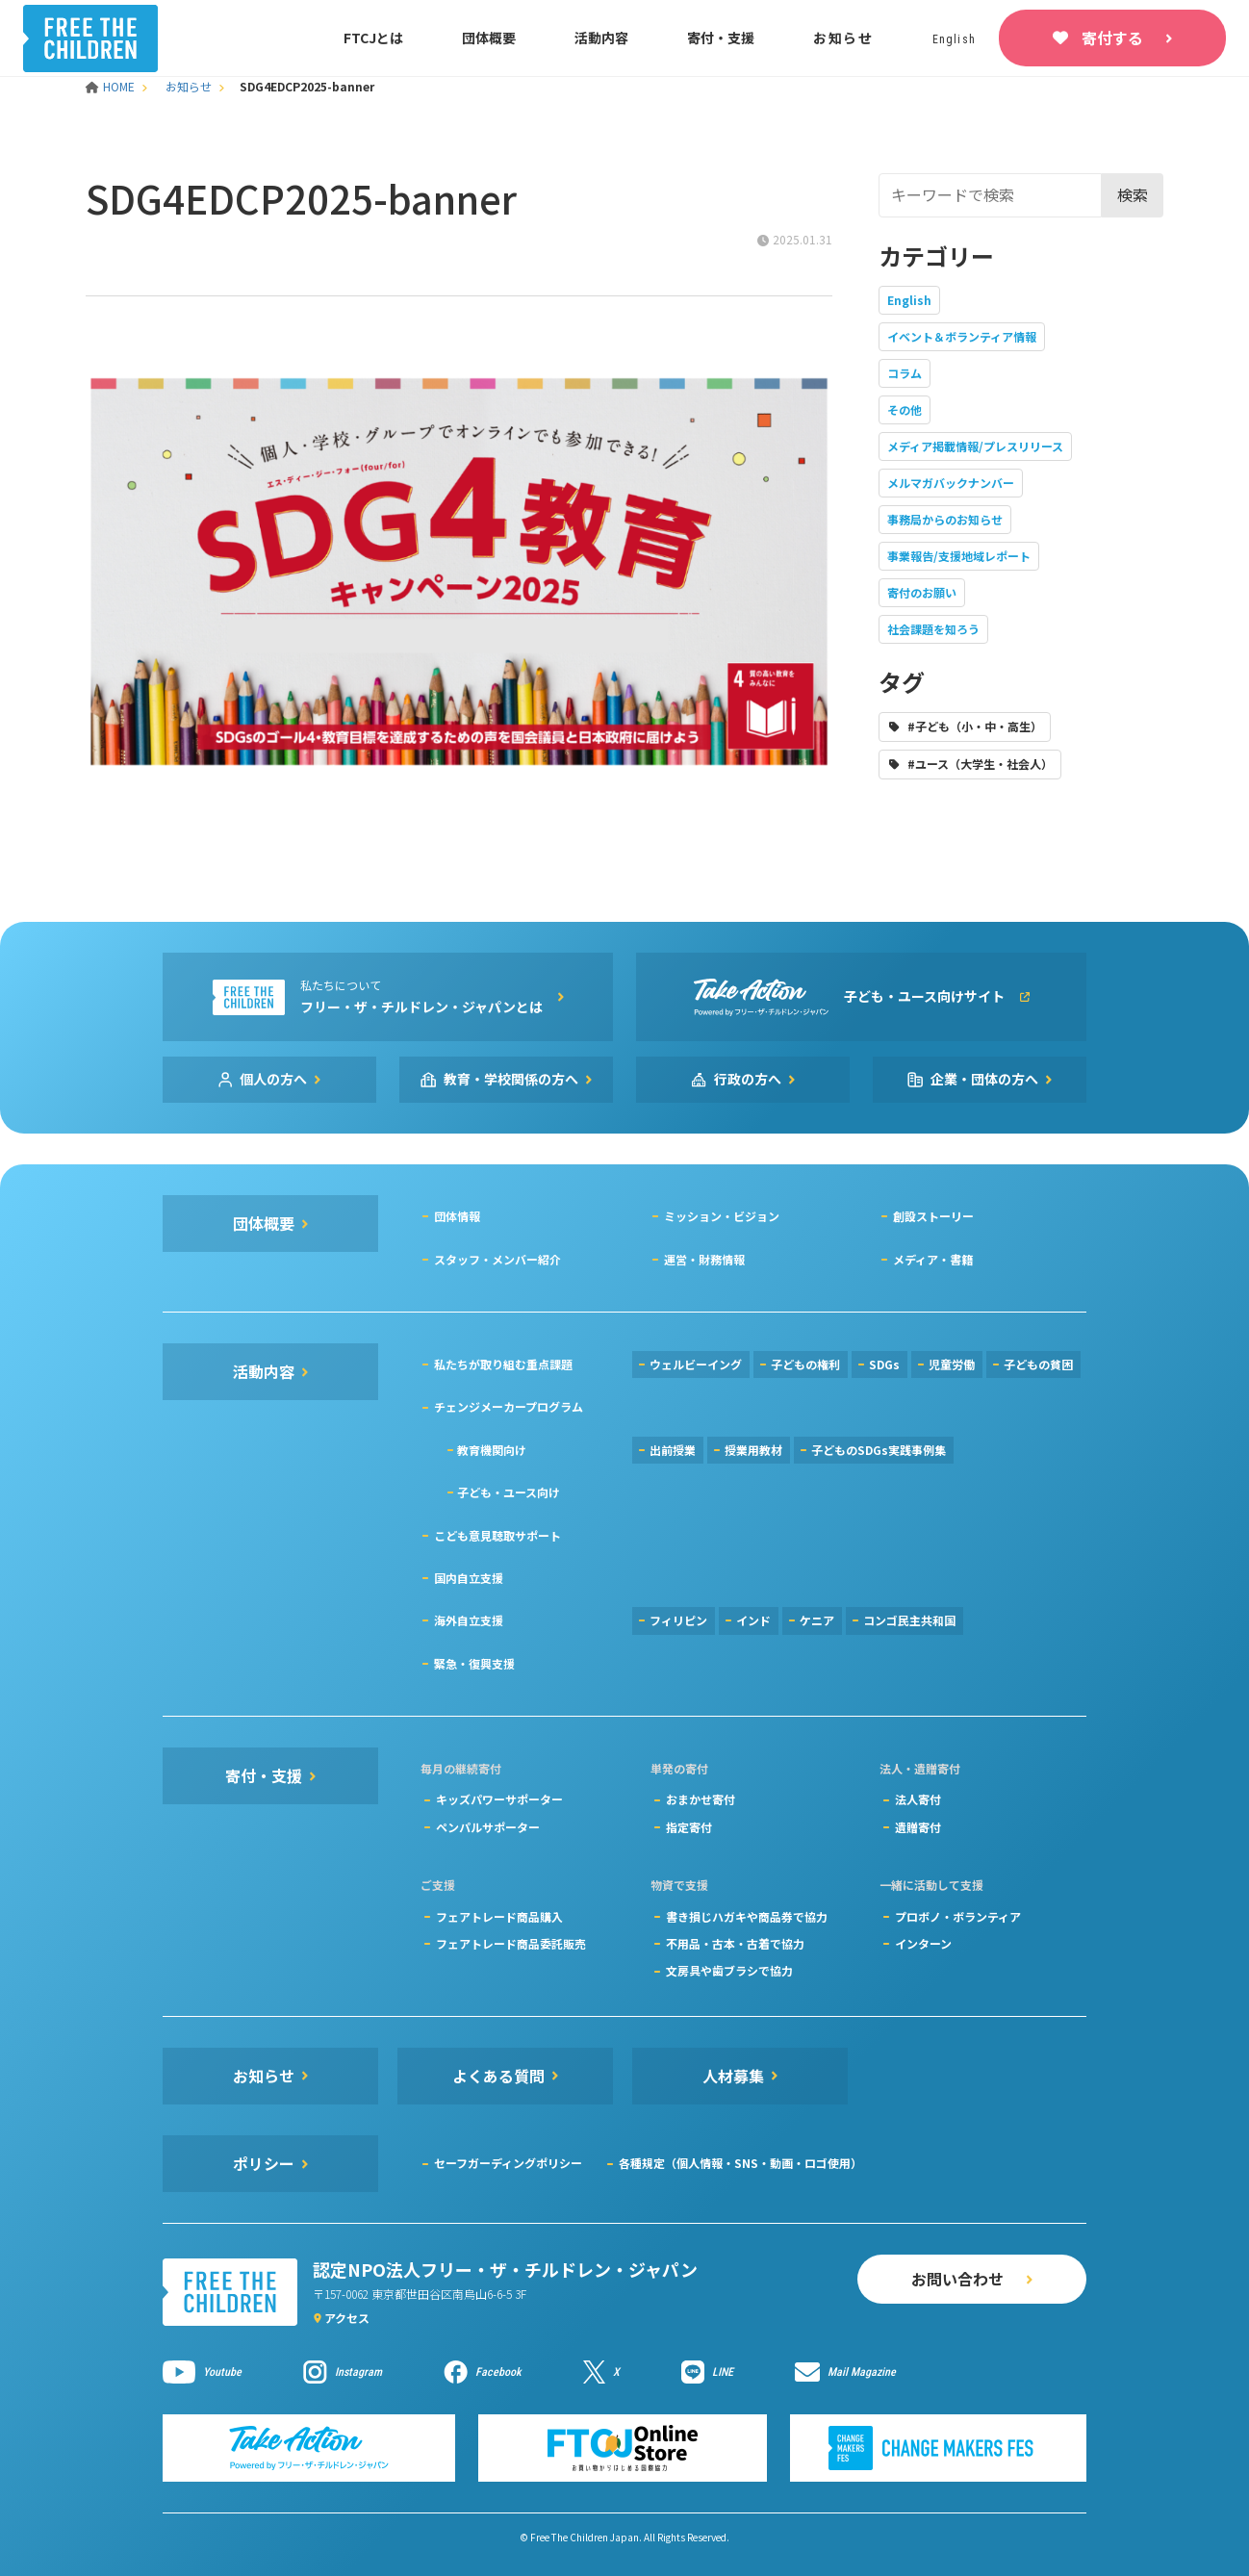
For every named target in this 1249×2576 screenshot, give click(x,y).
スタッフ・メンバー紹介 (497, 1259)
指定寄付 (689, 1827)
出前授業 (673, 1449)
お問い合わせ (957, 2278)
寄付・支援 (720, 37)
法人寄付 (918, 1799)
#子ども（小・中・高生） (974, 726)
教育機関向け (491, 1449)
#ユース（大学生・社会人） (980, 763)
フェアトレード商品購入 (499, 1916)
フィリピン (678, 1620)
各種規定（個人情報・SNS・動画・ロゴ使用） (740, 2163)
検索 (1132, 194)
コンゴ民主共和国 (909, 1620)
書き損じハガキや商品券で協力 (747, 1916)
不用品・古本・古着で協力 (735, 1943)
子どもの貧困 (1038, 1364)
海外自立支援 (468, 1620)
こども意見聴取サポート (497, 1535)
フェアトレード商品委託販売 (511, 1943)
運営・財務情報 (704, 1259)
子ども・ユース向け (508, 1492)
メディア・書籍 (933, 1259)
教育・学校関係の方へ (511, 1078)
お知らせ (843, 37)
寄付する (1112, 37)
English (909, 300)
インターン (923, 1943)
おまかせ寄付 (700, 1799)
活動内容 (601, 37)
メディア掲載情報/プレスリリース (975, 446)
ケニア (817, 1620)
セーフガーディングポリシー (508, 2163)
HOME (112, 86)
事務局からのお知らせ (945, 519)
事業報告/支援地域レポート (959, 556)
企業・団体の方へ (984, 1078)
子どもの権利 (805, 1364)
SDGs (884, 1364)
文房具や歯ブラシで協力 (729, 1970)
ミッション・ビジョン (721, 1216)
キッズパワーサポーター (499, 1799)
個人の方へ (273, 1078)
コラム (904, 373)
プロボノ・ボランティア (958, 1916)
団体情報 (457, 1216)
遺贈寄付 (918, 1827)
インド (753, 1620)
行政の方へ (747, 1078)
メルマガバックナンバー (950, 482)
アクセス (347, 2317)
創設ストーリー (933, 1216)
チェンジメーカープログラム (508, 1406)
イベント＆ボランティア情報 (961, 336)
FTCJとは (373, 37)
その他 (904, 409)
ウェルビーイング (696, 1364)
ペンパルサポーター (488, 1827)
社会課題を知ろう (933, 629)
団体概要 (489, 37)
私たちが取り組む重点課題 (503, 1364)
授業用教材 (753, 1449)
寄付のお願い (921, 592)
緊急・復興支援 (474, 1663)
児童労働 (952, 1364)
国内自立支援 (468, 1577)
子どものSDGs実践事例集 (878, 1449)
